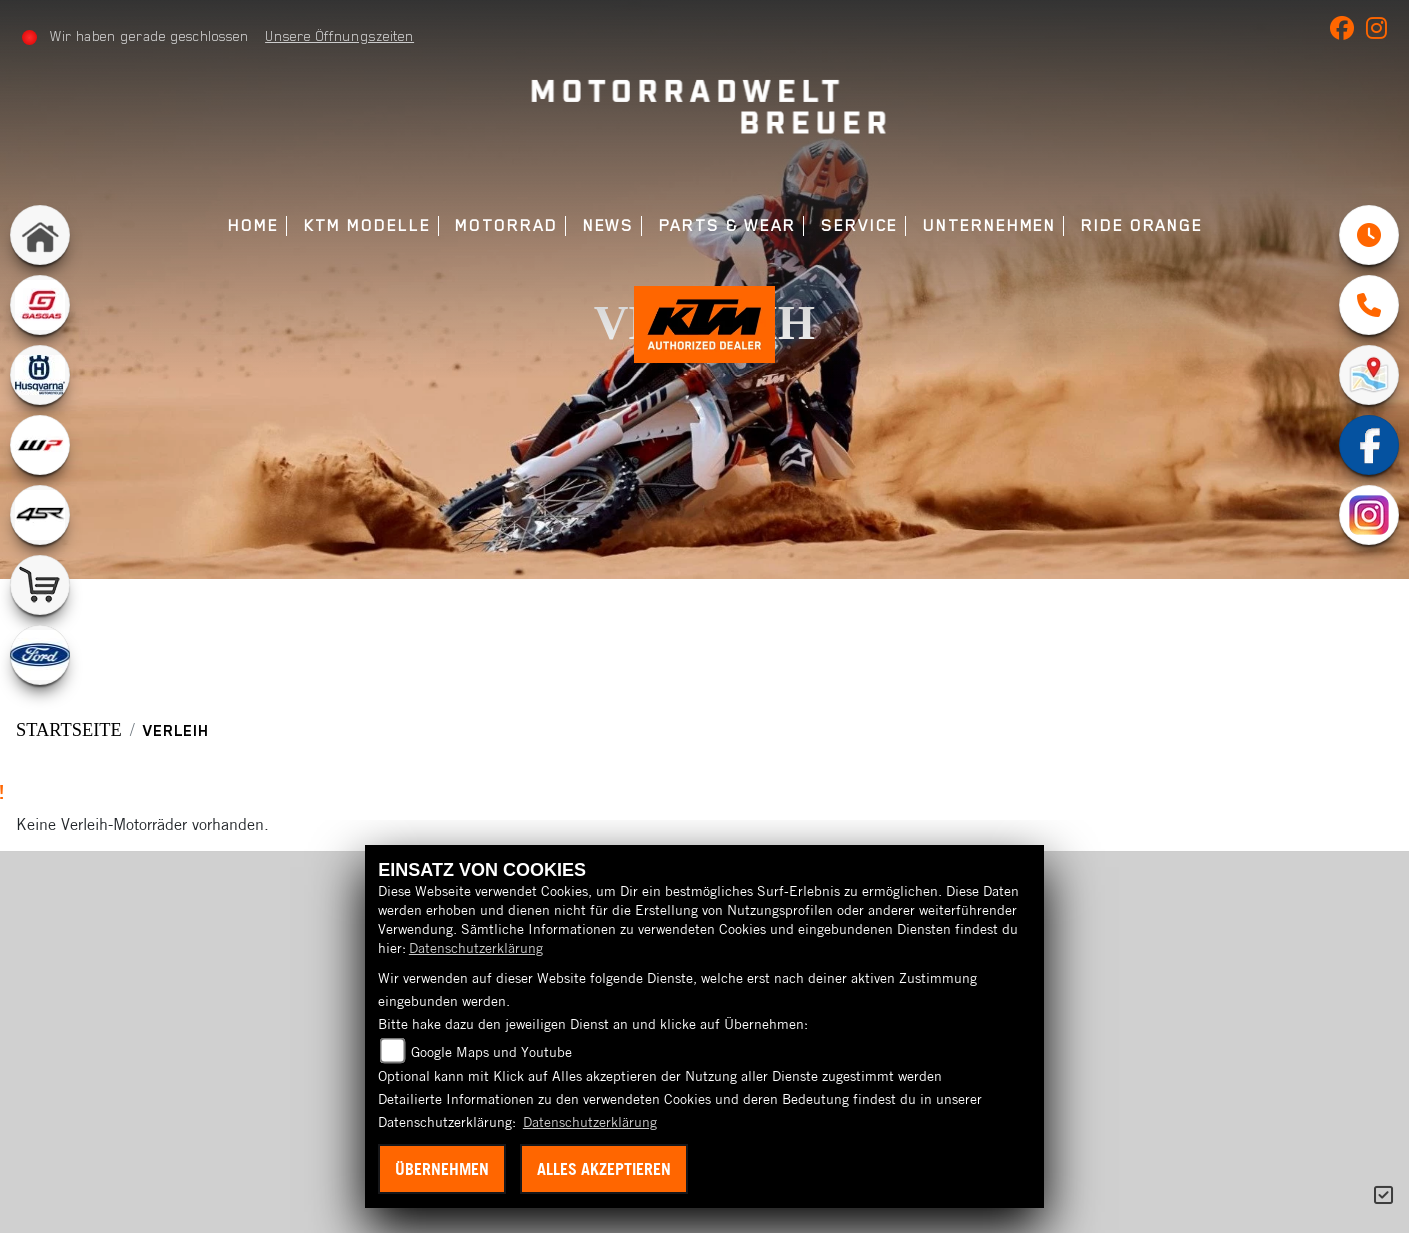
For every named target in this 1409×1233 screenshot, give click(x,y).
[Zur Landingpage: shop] (40, 585)
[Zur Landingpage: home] (40, 235)
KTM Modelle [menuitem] (367, 225)
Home (253, 225)
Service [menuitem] (859, 225)
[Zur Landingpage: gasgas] (40, 305)
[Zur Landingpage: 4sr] (40, 515)
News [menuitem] (609, 225)
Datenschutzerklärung (476, 948)
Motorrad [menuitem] (506, 225)
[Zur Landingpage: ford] (40, 655)
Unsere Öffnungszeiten (340, 36)
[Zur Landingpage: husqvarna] (40, 375)
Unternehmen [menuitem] (989, 225)
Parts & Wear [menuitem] (727, 225)
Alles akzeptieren (604, 1169)
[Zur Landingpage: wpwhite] (40, 445)
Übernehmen (442, 1169)
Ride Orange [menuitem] (1142, 225)
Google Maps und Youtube (491, 1052)
